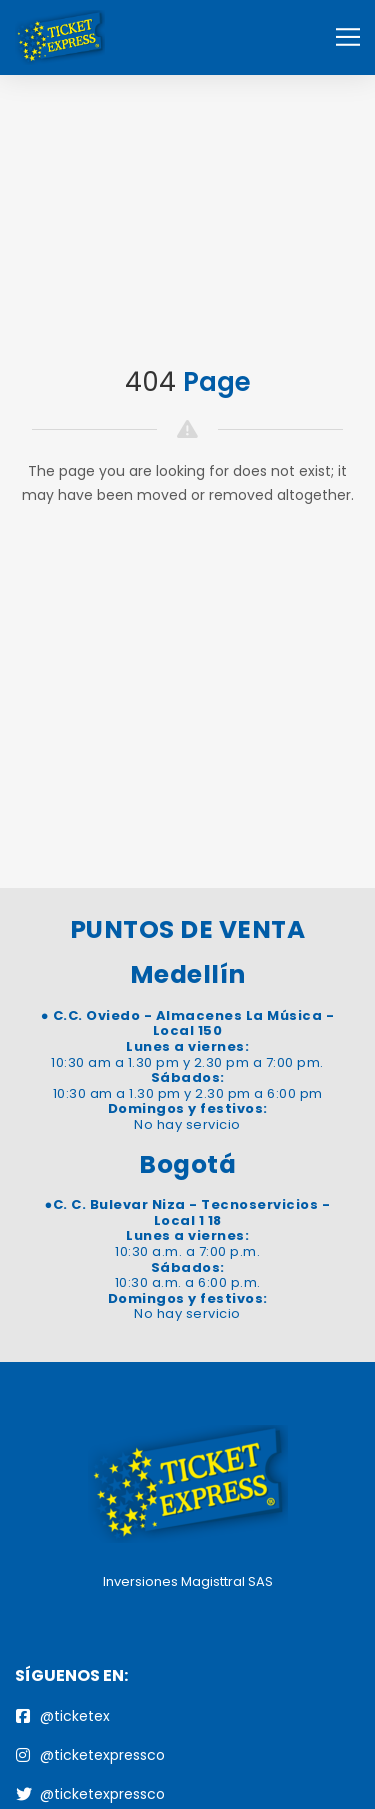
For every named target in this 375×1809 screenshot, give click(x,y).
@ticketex (63, 1716)
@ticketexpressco (90, 1755)
